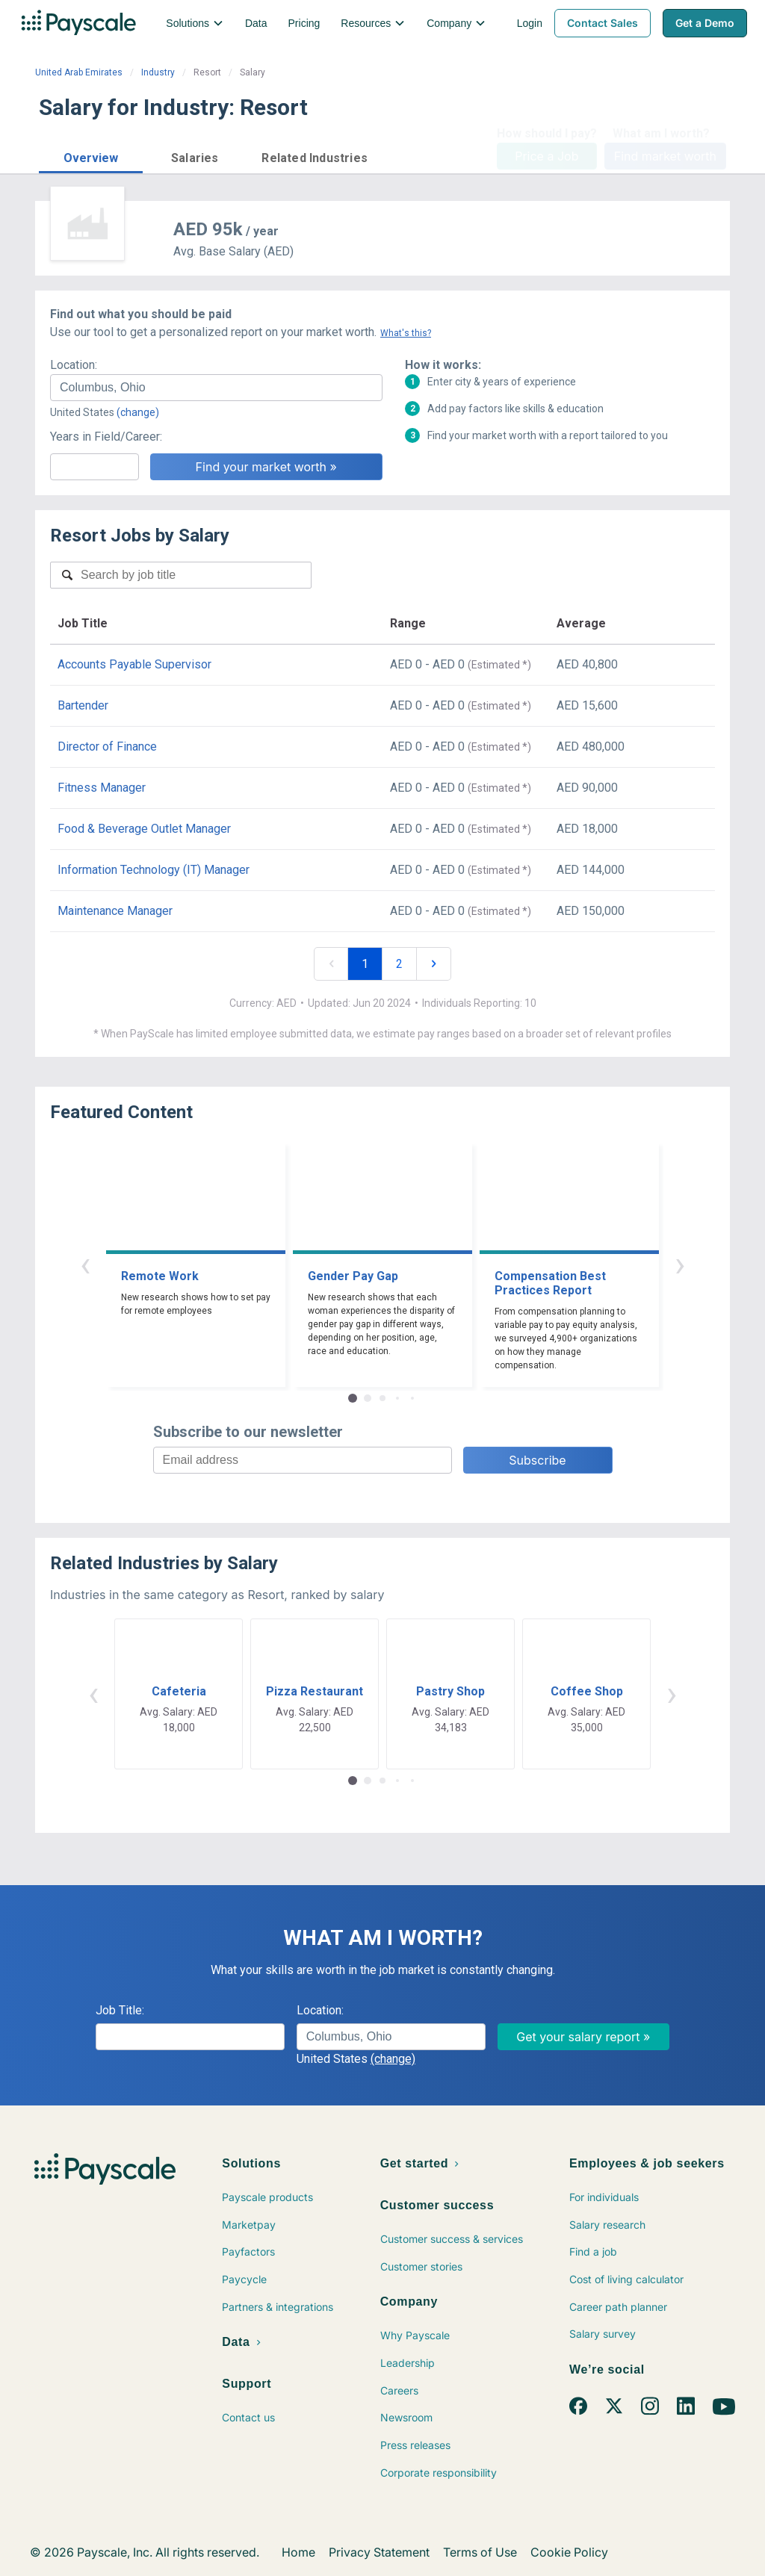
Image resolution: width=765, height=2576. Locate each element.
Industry (158, 72)
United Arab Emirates (79, 72)
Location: (73, 365)
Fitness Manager (102, 787)
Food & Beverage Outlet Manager (144, 829)
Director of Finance (107, 746)
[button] (91, 155)
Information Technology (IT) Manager (154, 870)
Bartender (83, 705)
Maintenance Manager (115, 911)
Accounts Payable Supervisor (134, 664)
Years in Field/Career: (106, 436)
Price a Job (546, 156)
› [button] (680, 1264)
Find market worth (665, 156)
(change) (138, 412)
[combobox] (216, 387)
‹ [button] (85, 1264)
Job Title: (120, 2010)
